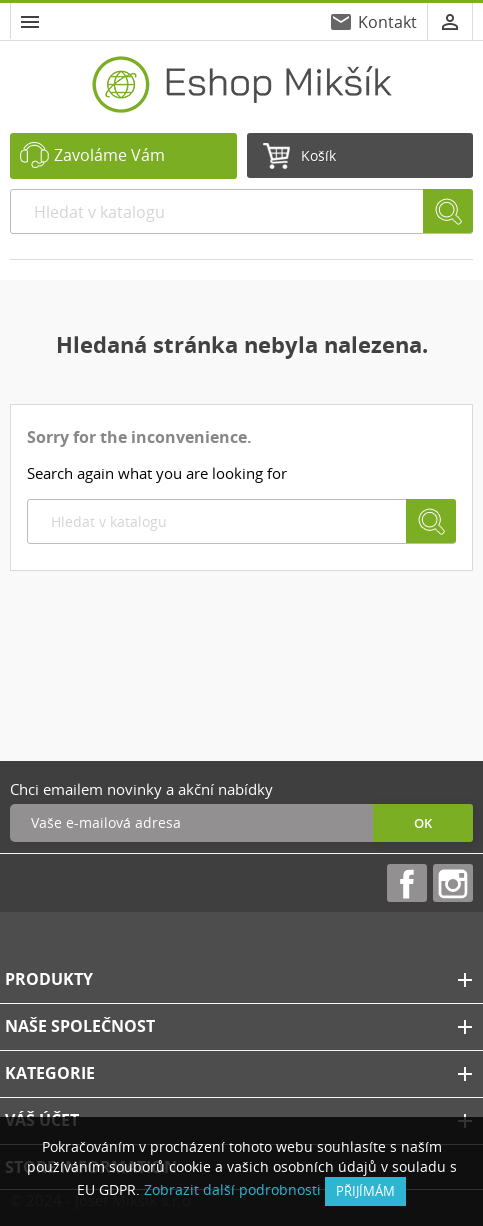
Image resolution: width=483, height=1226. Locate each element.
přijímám (365, 1191)
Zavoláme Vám (109, 155)
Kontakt (387, 22)
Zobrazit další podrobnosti (232, 1189)
